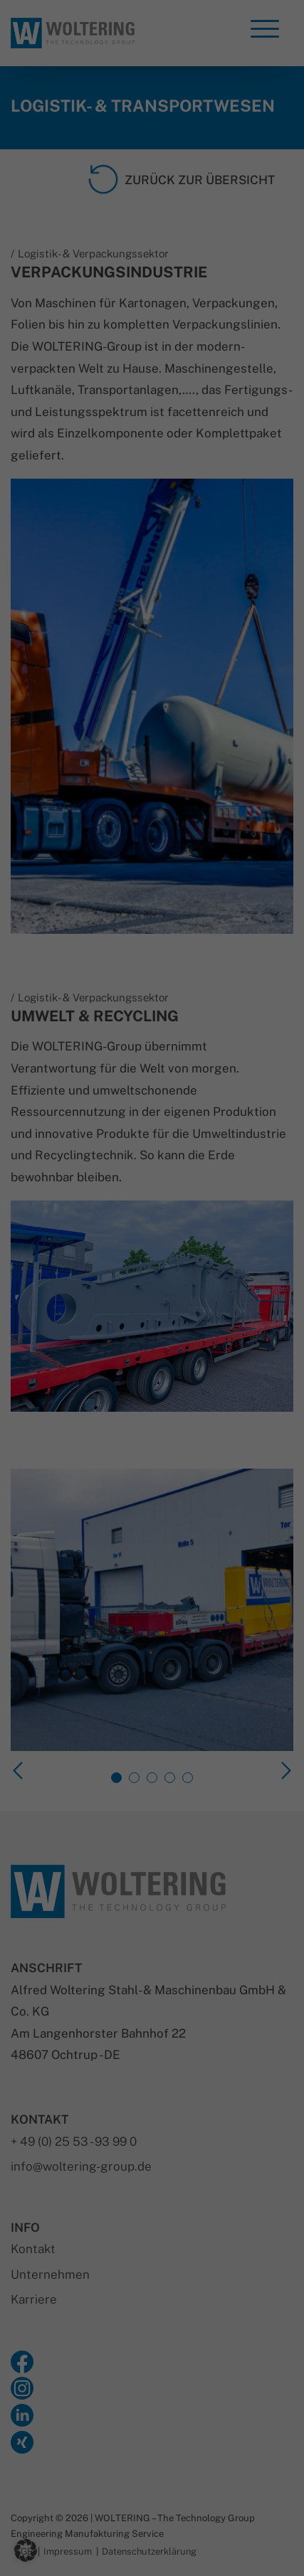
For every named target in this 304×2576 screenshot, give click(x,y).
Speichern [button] (152, 1483)
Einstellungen (68, 1164)
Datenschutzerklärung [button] (158, 1601)
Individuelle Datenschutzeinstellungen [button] (152, 1567)
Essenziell (49, 1191)
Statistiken (52, 1263)
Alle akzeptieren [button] (152, 1442)
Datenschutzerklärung (62, 1150)
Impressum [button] (223, 1601)
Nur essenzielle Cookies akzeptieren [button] (152, 1525)
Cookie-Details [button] (87, 1601)
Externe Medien (63, 1335)
